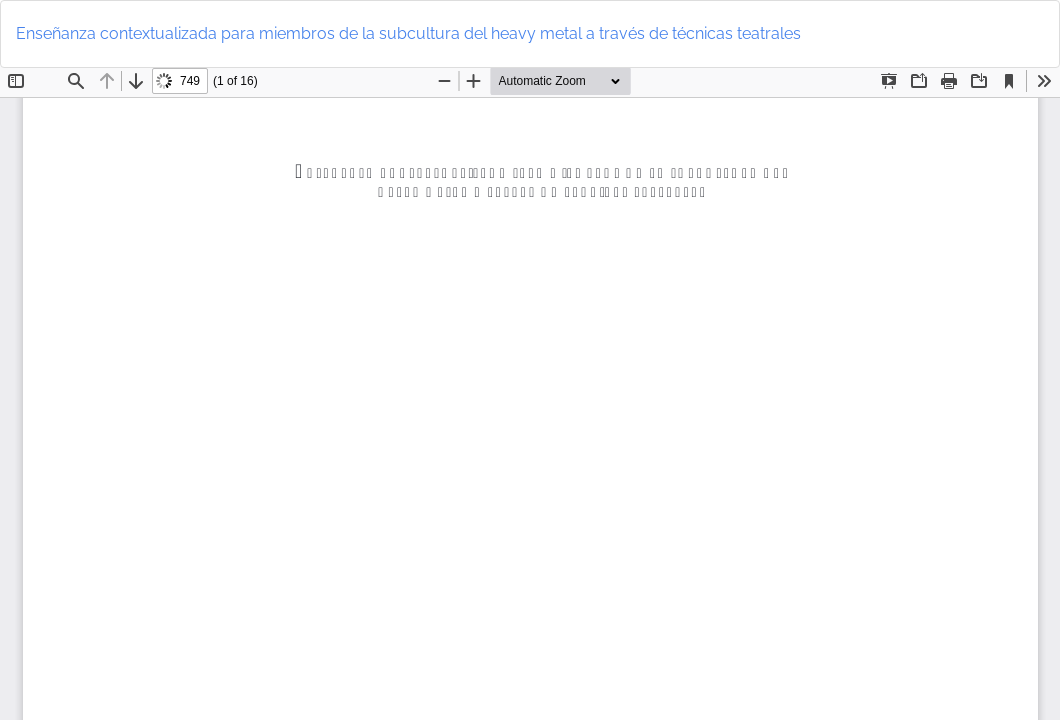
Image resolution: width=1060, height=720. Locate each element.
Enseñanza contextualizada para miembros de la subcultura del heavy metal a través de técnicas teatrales (408, 33)
